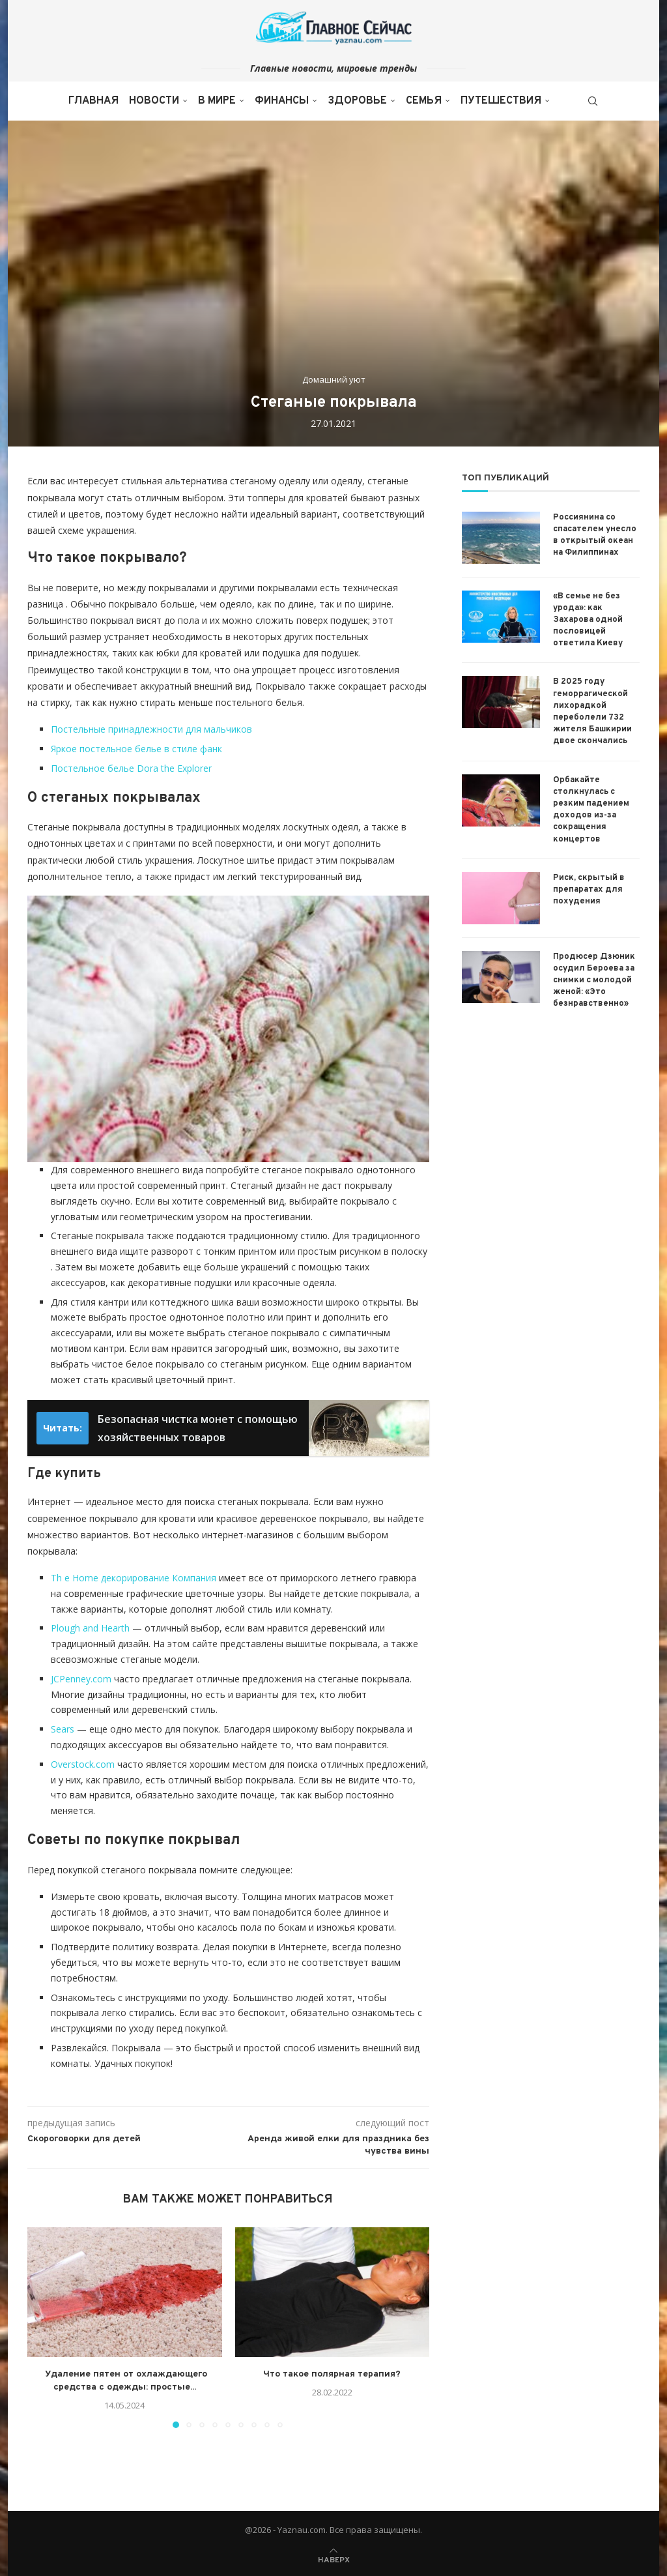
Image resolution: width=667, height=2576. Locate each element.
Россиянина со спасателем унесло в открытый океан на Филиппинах (594, 535)
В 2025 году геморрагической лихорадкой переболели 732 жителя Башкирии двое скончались (592, 711)
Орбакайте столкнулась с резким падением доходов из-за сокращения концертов (591, 810)
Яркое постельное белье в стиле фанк (136, 748)
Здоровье (357, 101)
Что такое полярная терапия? (332, 2374)
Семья (424, 101)
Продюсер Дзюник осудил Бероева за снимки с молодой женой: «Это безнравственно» (594, 981)
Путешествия (501, 101)
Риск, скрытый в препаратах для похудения (589, 890)
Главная (93, 101)
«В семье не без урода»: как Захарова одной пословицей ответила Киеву (588, 620)
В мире (217, 101)
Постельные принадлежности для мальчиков (151, 729)
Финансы (282, 101)
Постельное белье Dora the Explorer (131, 768)
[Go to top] (334, 2559)
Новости (154, 101)
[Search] (592, 101)
